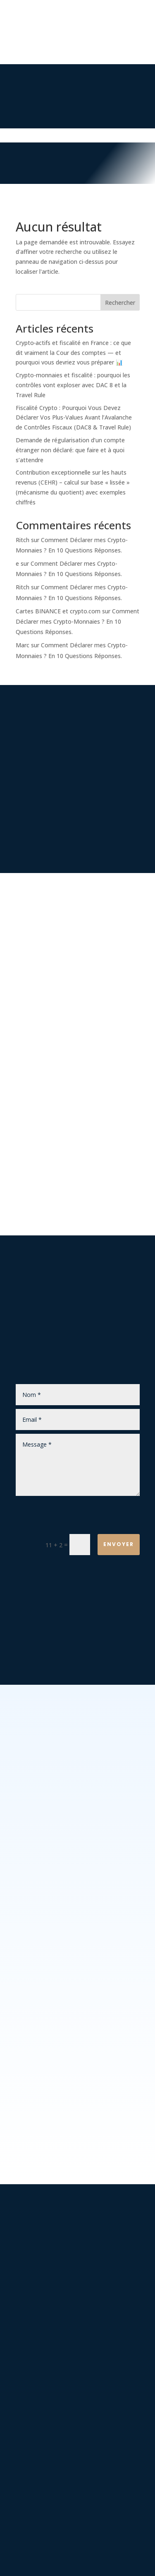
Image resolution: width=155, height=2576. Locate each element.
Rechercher (120, 302)
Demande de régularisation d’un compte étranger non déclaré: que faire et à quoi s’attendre (70, 450)
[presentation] (78, 1516)
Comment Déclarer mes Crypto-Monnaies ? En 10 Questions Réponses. (77, 621)
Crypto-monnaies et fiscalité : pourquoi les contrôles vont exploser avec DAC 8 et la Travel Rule (73, 385)
